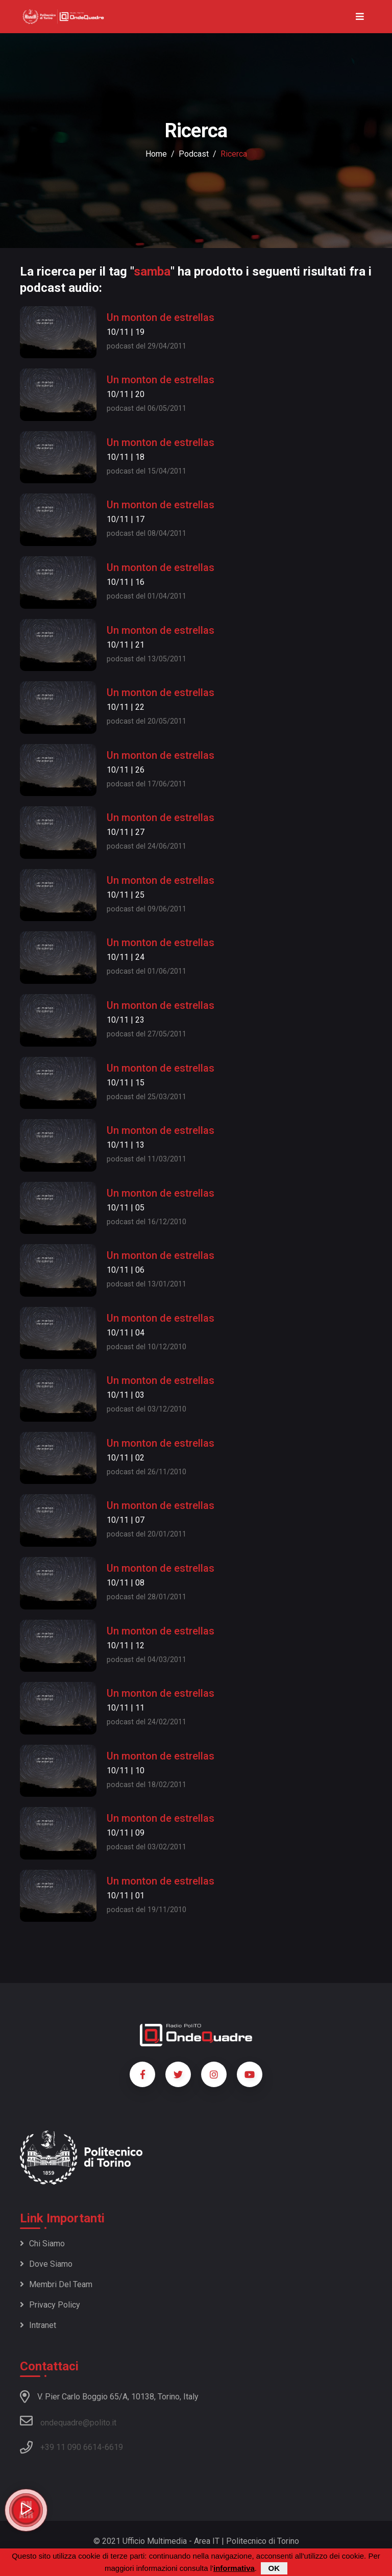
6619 (114, 2447)
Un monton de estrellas (160, 317)
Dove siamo (46, 2264)
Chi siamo (42, 2243)
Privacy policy (50, 2305)
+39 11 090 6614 (71, 2447)
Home (156, 154)
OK (274, 2568)
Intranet (38, 2325)
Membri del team (56, 2284)
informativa (234, 2568)
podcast (194, 154)
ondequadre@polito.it (68, 2421)
